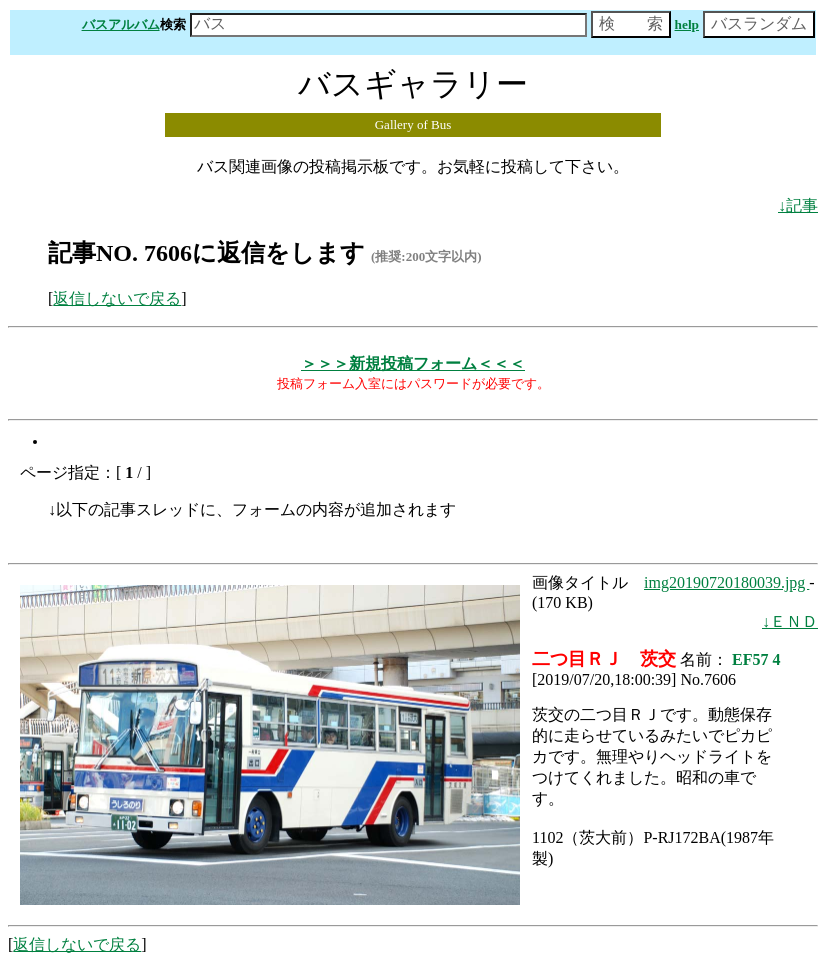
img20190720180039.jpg (726, 582)
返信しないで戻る (117, 298)
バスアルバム (121, 24)
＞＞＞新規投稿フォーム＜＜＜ (413, 363)
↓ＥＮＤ (790, 621)
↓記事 (798, 205)
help (687, 24)
